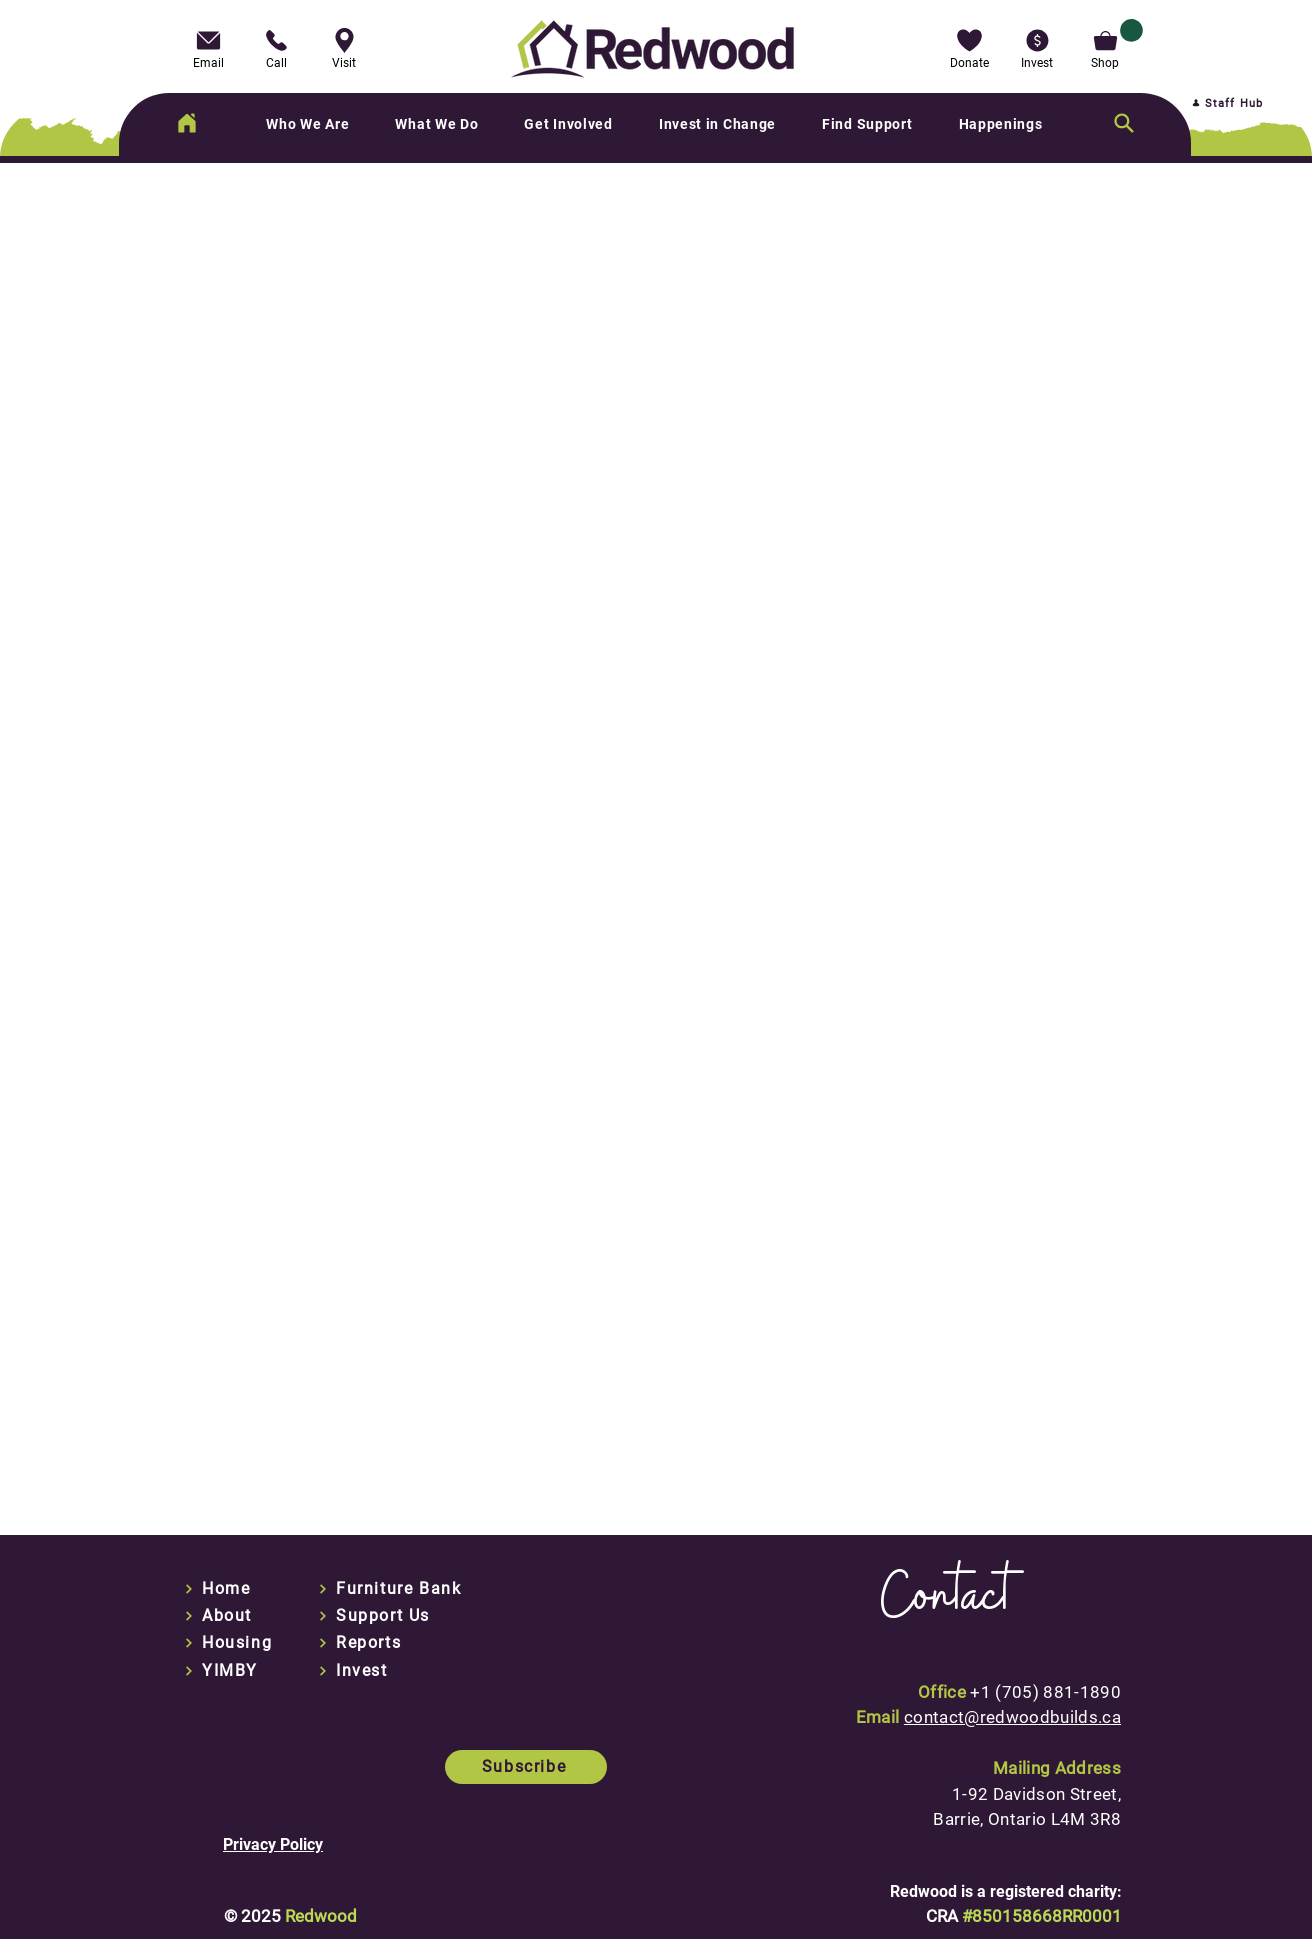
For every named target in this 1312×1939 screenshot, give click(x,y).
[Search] (1124, 123)
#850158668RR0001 (1042, 1916)
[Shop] (1105, 47)
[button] (969, 47)
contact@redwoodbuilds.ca (1012, 1717)
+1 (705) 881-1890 (1045, 1692)
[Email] (208, 47)
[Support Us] (379, 1616)
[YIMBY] (232, 1671)
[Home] (187, 123)
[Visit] (344, 47)
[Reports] (366, 1643)
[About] (232, 1616)
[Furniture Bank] (400, 1589)
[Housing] (232, 1643)
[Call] (276, 47)
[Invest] (429, 1671)
